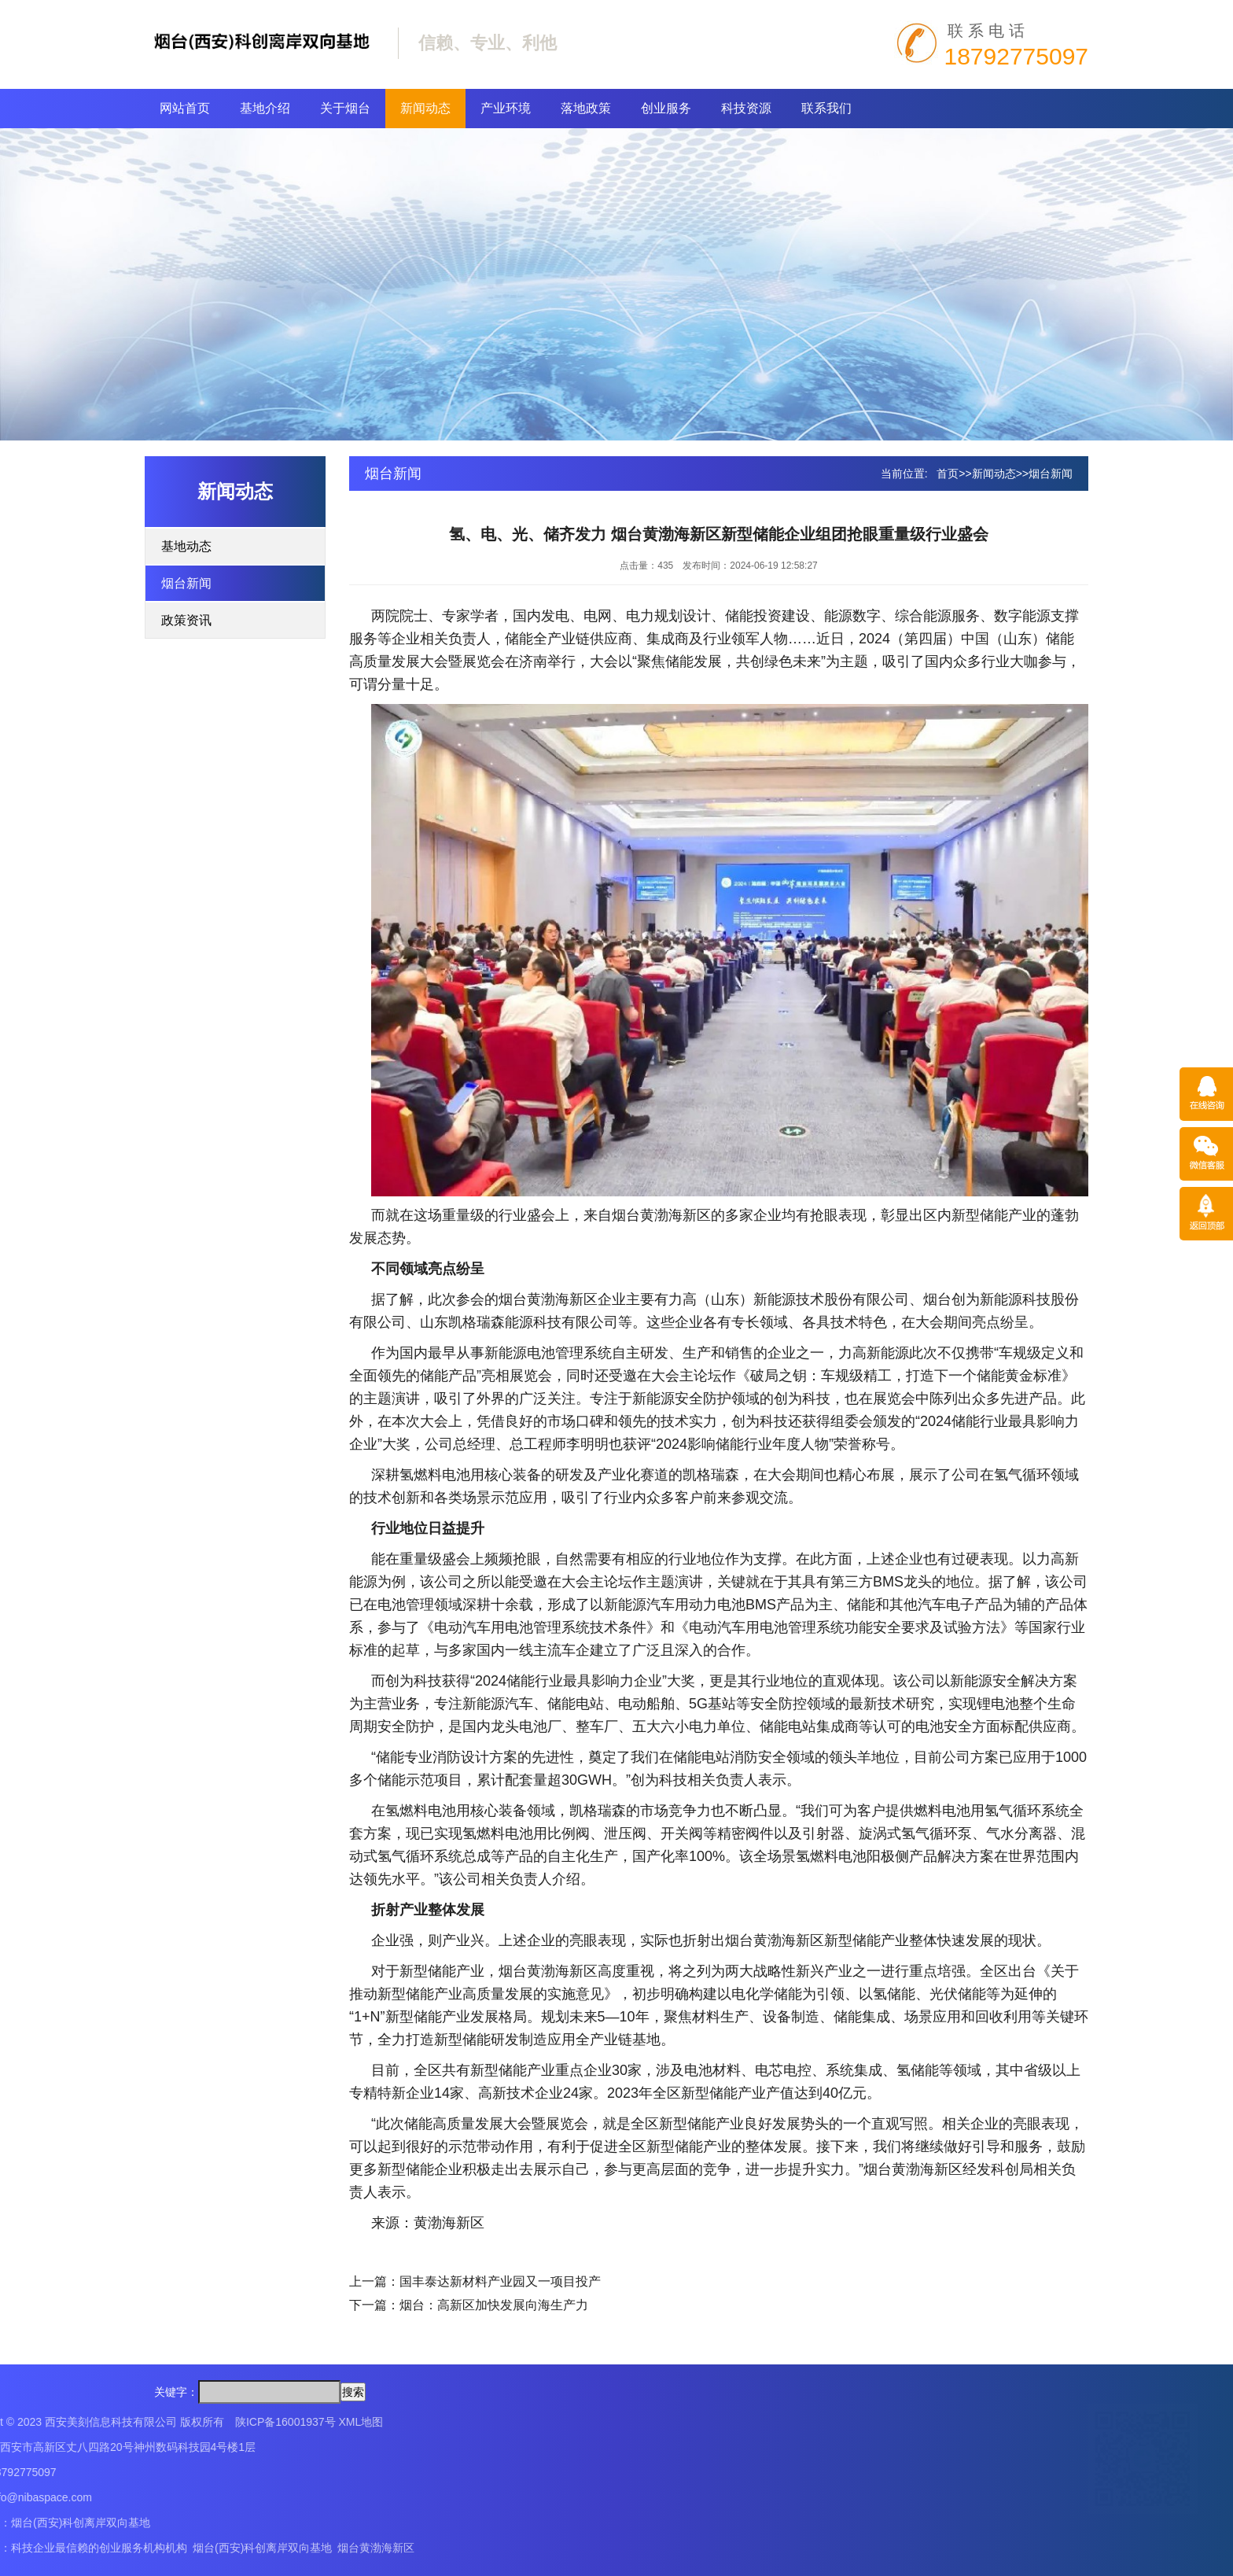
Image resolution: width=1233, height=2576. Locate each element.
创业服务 (666, 108)
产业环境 (505, 108)
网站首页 (185, 108)
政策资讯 (186, 620)
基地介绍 (265, 108)
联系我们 (826, 108)
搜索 (353, 2392)
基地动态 (186, 546)
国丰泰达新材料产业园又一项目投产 (500, 2281)
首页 (948, 473)
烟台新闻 (186, 583)
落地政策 (586, 108)
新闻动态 (425, 108)
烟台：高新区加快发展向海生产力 (493, 2305)
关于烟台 (345, 108)
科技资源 (746, 108)
